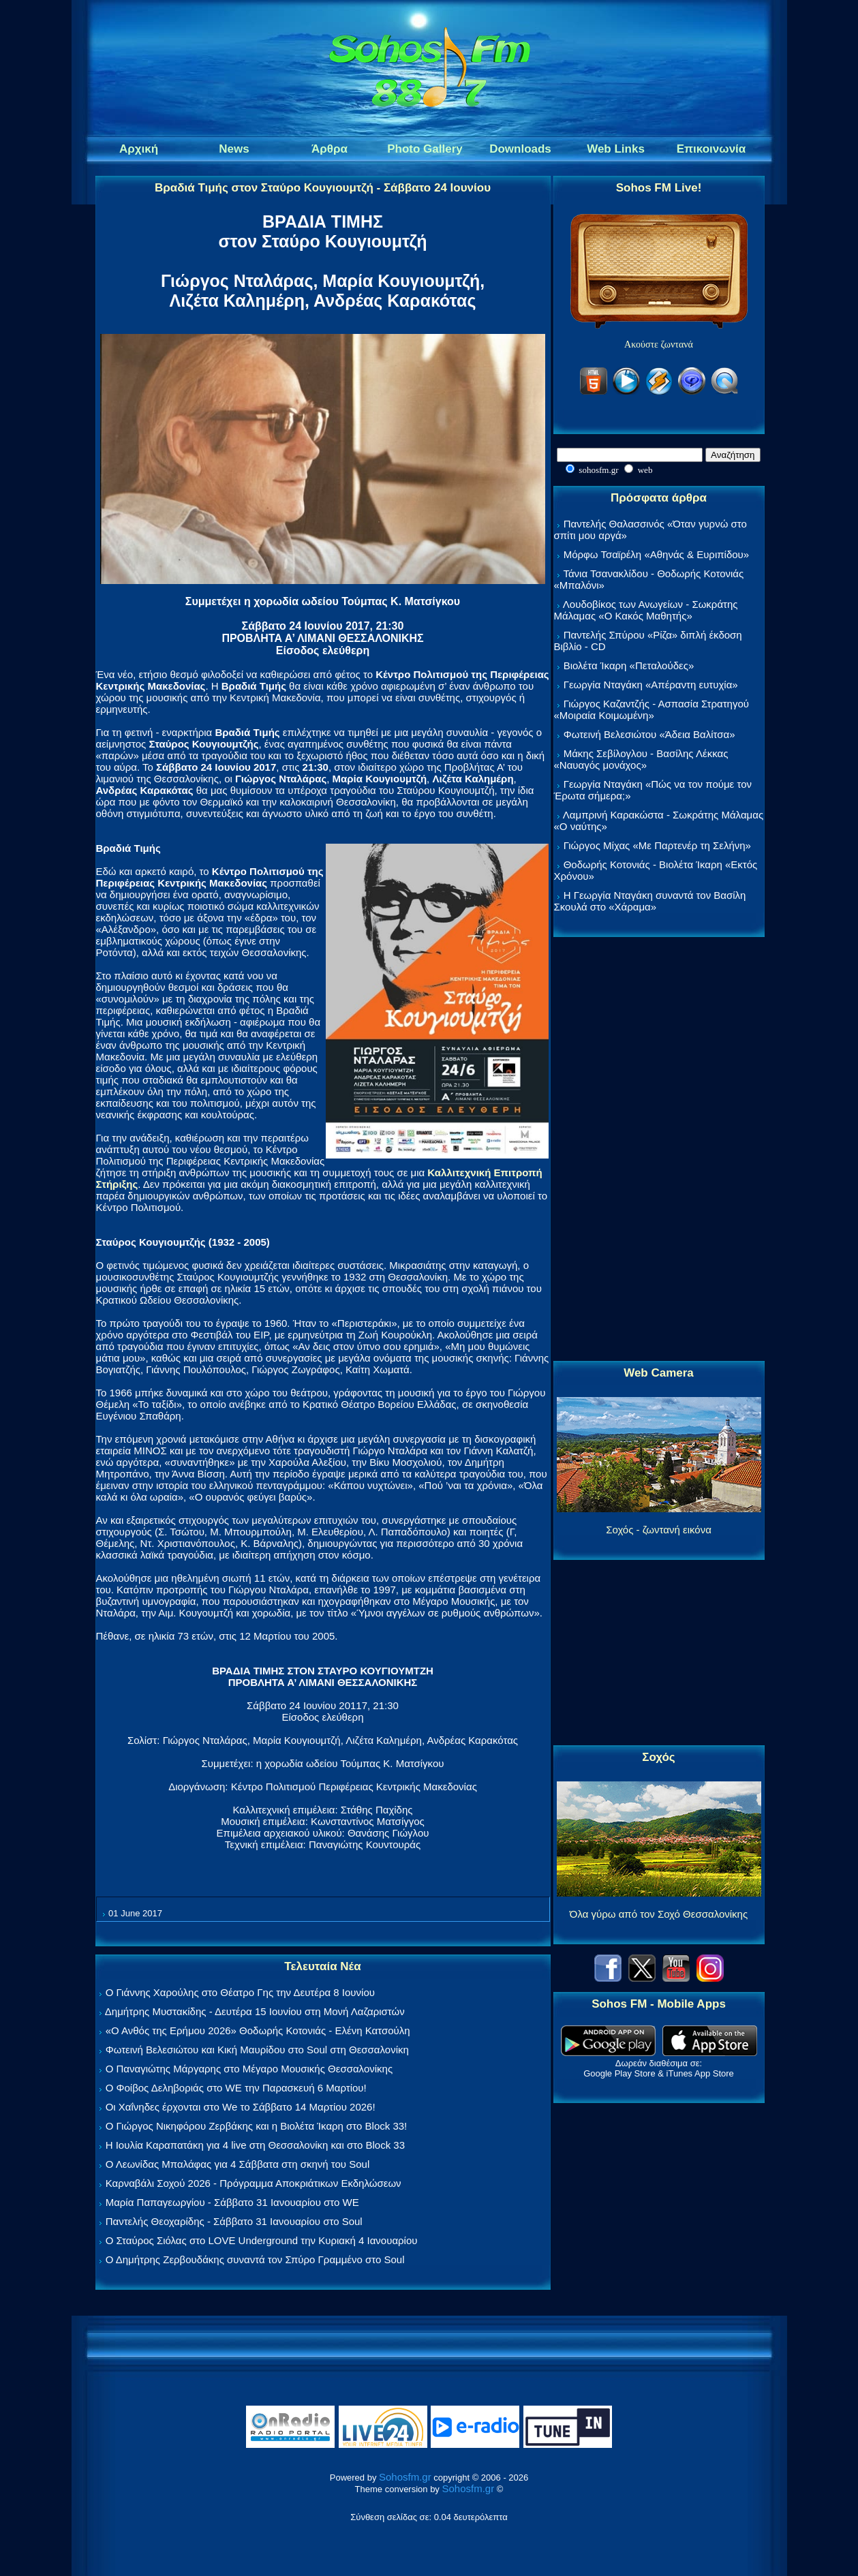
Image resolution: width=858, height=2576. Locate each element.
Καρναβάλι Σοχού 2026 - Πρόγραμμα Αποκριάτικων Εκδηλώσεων (253, 2183)
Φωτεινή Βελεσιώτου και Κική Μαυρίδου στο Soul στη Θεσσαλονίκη (257, 2049)
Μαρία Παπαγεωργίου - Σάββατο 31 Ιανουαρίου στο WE (232, 2202)
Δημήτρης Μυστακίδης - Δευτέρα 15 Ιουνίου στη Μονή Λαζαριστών (255, 2011)
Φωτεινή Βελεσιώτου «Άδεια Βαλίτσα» (649, 734)
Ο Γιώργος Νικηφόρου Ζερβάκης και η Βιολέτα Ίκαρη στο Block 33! (257, 2126)
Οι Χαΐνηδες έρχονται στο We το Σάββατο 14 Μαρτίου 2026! (241, 2107)
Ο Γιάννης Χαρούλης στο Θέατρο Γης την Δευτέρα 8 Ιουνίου (240, 1992)
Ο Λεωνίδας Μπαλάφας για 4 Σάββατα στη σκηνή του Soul (238, 2164)
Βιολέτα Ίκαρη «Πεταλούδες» (629, 665)
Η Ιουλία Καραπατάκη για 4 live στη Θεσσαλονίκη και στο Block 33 (255, 2145)
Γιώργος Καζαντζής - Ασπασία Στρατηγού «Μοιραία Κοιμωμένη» (652, 709)
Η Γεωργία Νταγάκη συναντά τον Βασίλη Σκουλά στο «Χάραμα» (650, 901)
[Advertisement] (659, 1149)
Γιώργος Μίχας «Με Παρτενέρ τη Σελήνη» (657, 845)
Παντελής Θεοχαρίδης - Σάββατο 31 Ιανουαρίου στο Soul (234, 2221)
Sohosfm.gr (405, 2477)
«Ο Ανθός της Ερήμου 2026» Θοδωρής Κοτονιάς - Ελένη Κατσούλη (258, 2030)
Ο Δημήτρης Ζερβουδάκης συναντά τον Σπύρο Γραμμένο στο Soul (255, 2259)
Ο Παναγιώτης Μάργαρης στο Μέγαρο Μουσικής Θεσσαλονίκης (249, 2068)
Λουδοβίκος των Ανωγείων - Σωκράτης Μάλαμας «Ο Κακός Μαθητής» (646, 610)
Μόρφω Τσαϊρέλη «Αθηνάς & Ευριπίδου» (656, 554)
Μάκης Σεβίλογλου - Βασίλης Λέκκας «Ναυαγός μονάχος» (641, 759)
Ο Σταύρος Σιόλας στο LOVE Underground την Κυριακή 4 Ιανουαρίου (262, 2240)
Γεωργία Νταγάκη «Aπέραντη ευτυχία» (651, 684)
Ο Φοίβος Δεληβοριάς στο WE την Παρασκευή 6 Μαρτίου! (236, 2088)
